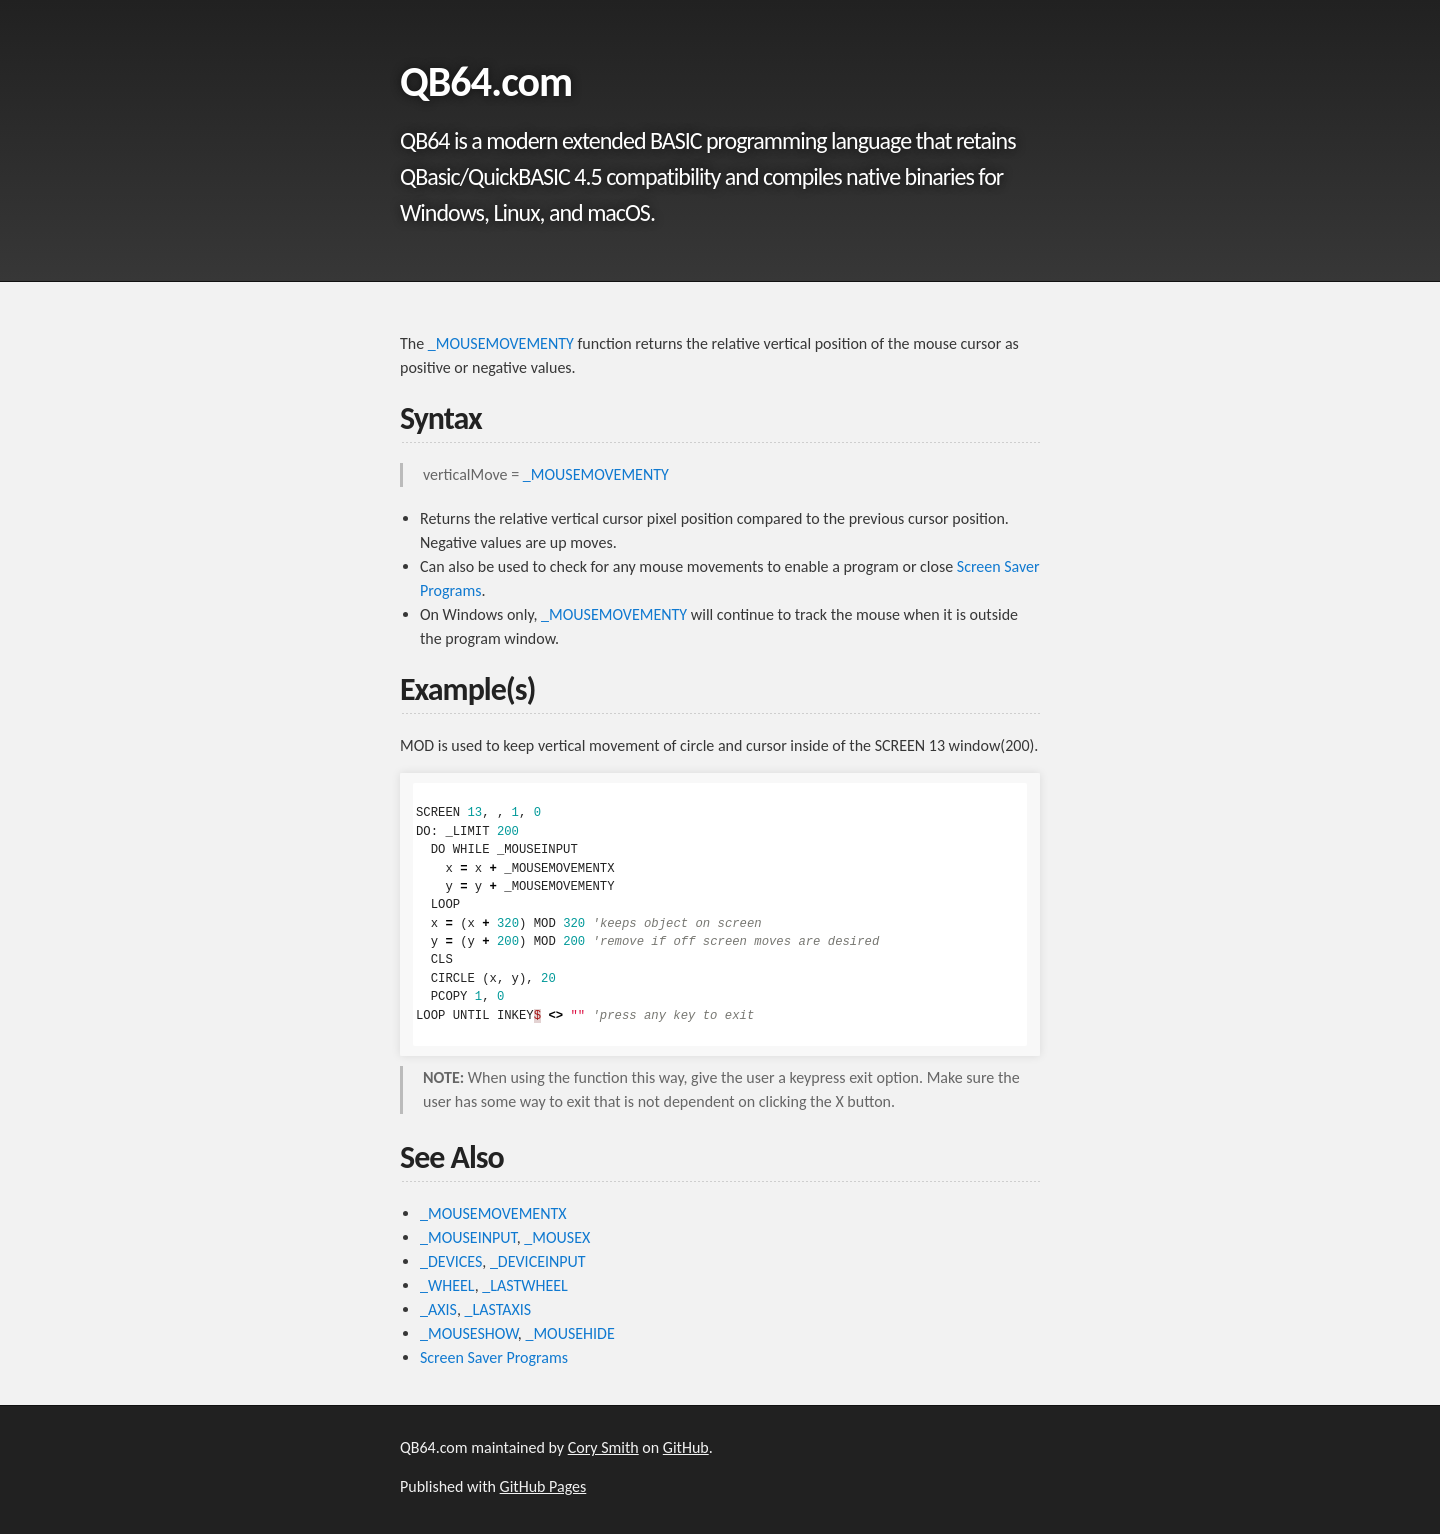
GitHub (686, 1447)
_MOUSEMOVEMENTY (501, 343)
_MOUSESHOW (469, 1333)
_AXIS (438, 1309)
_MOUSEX (557, 1237)
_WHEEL (447, 1285)
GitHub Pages (543, 1486)
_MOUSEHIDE (569, 1333)
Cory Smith (603, 1447)
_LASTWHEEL (525, 1285)
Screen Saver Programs (494, 1357)
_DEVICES (451, 1261)
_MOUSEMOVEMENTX (493, 1213)
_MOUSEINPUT (468, 1237)
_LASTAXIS (498, 1309)
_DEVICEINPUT (538, 1261)
